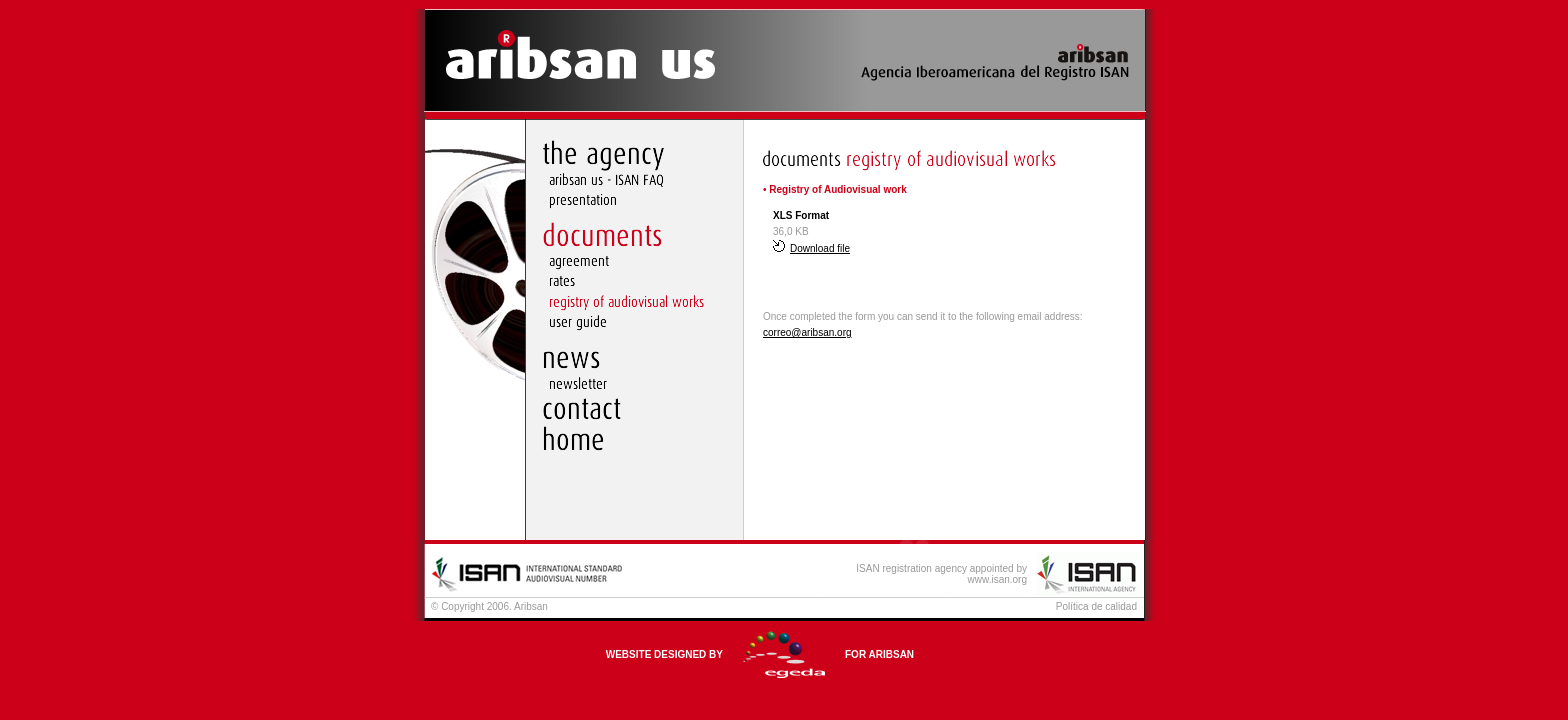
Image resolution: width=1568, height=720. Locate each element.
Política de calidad (1096, 606)
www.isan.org (997, 579)
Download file (811, 248)
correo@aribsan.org (807, 332)
